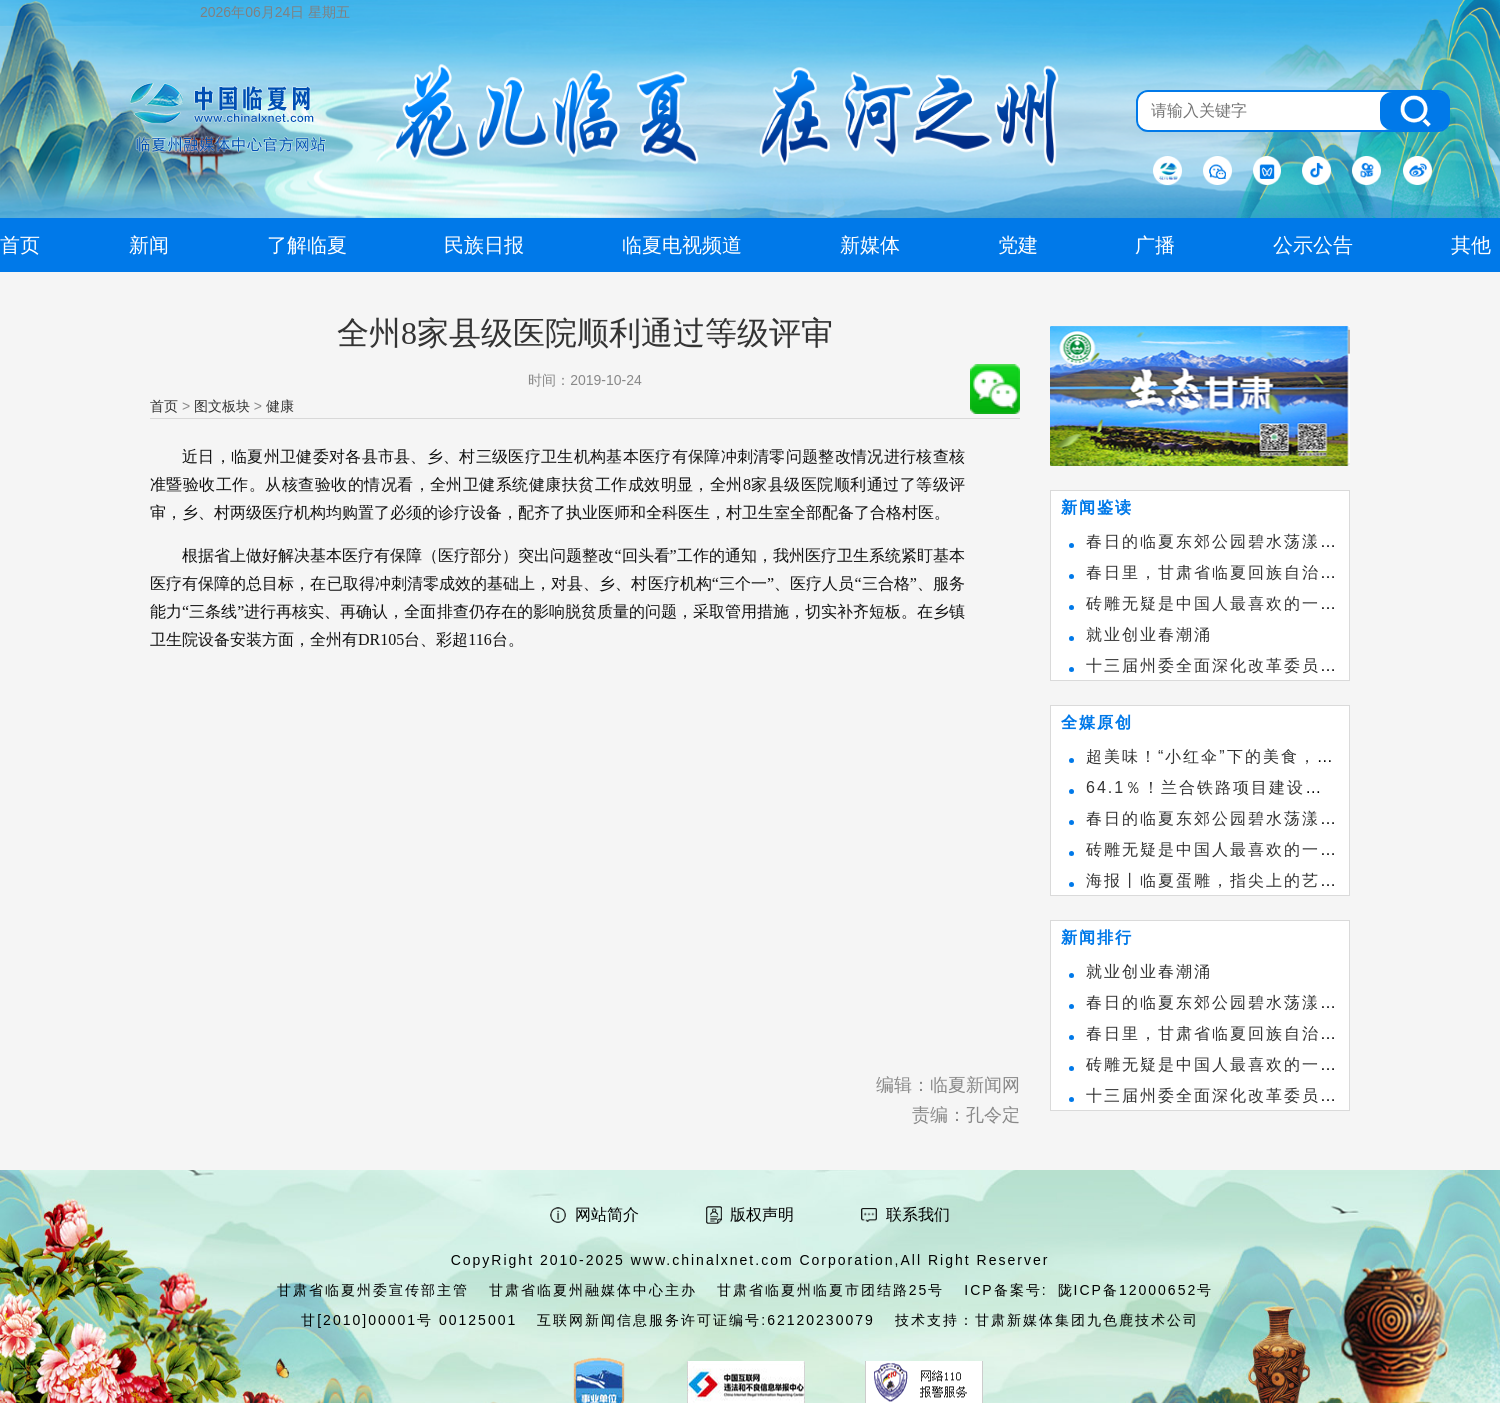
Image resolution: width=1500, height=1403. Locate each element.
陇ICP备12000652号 (1136, 1290)
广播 (1155, 245)
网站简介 (607, 1214)
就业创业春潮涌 (1149, 634)
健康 (280, 406)
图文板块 (222, 406)
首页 (164, 406)
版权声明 (762, 1214)
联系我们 (918, 1214)
